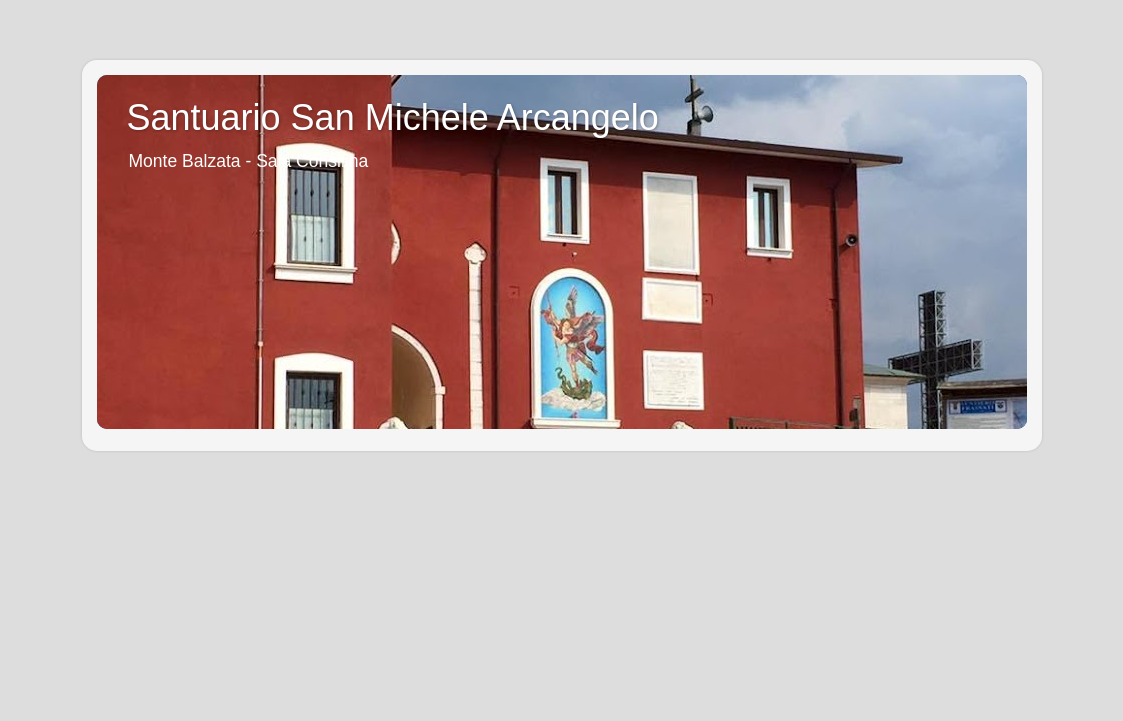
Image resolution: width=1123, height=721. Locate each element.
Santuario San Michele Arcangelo (393, 117)
